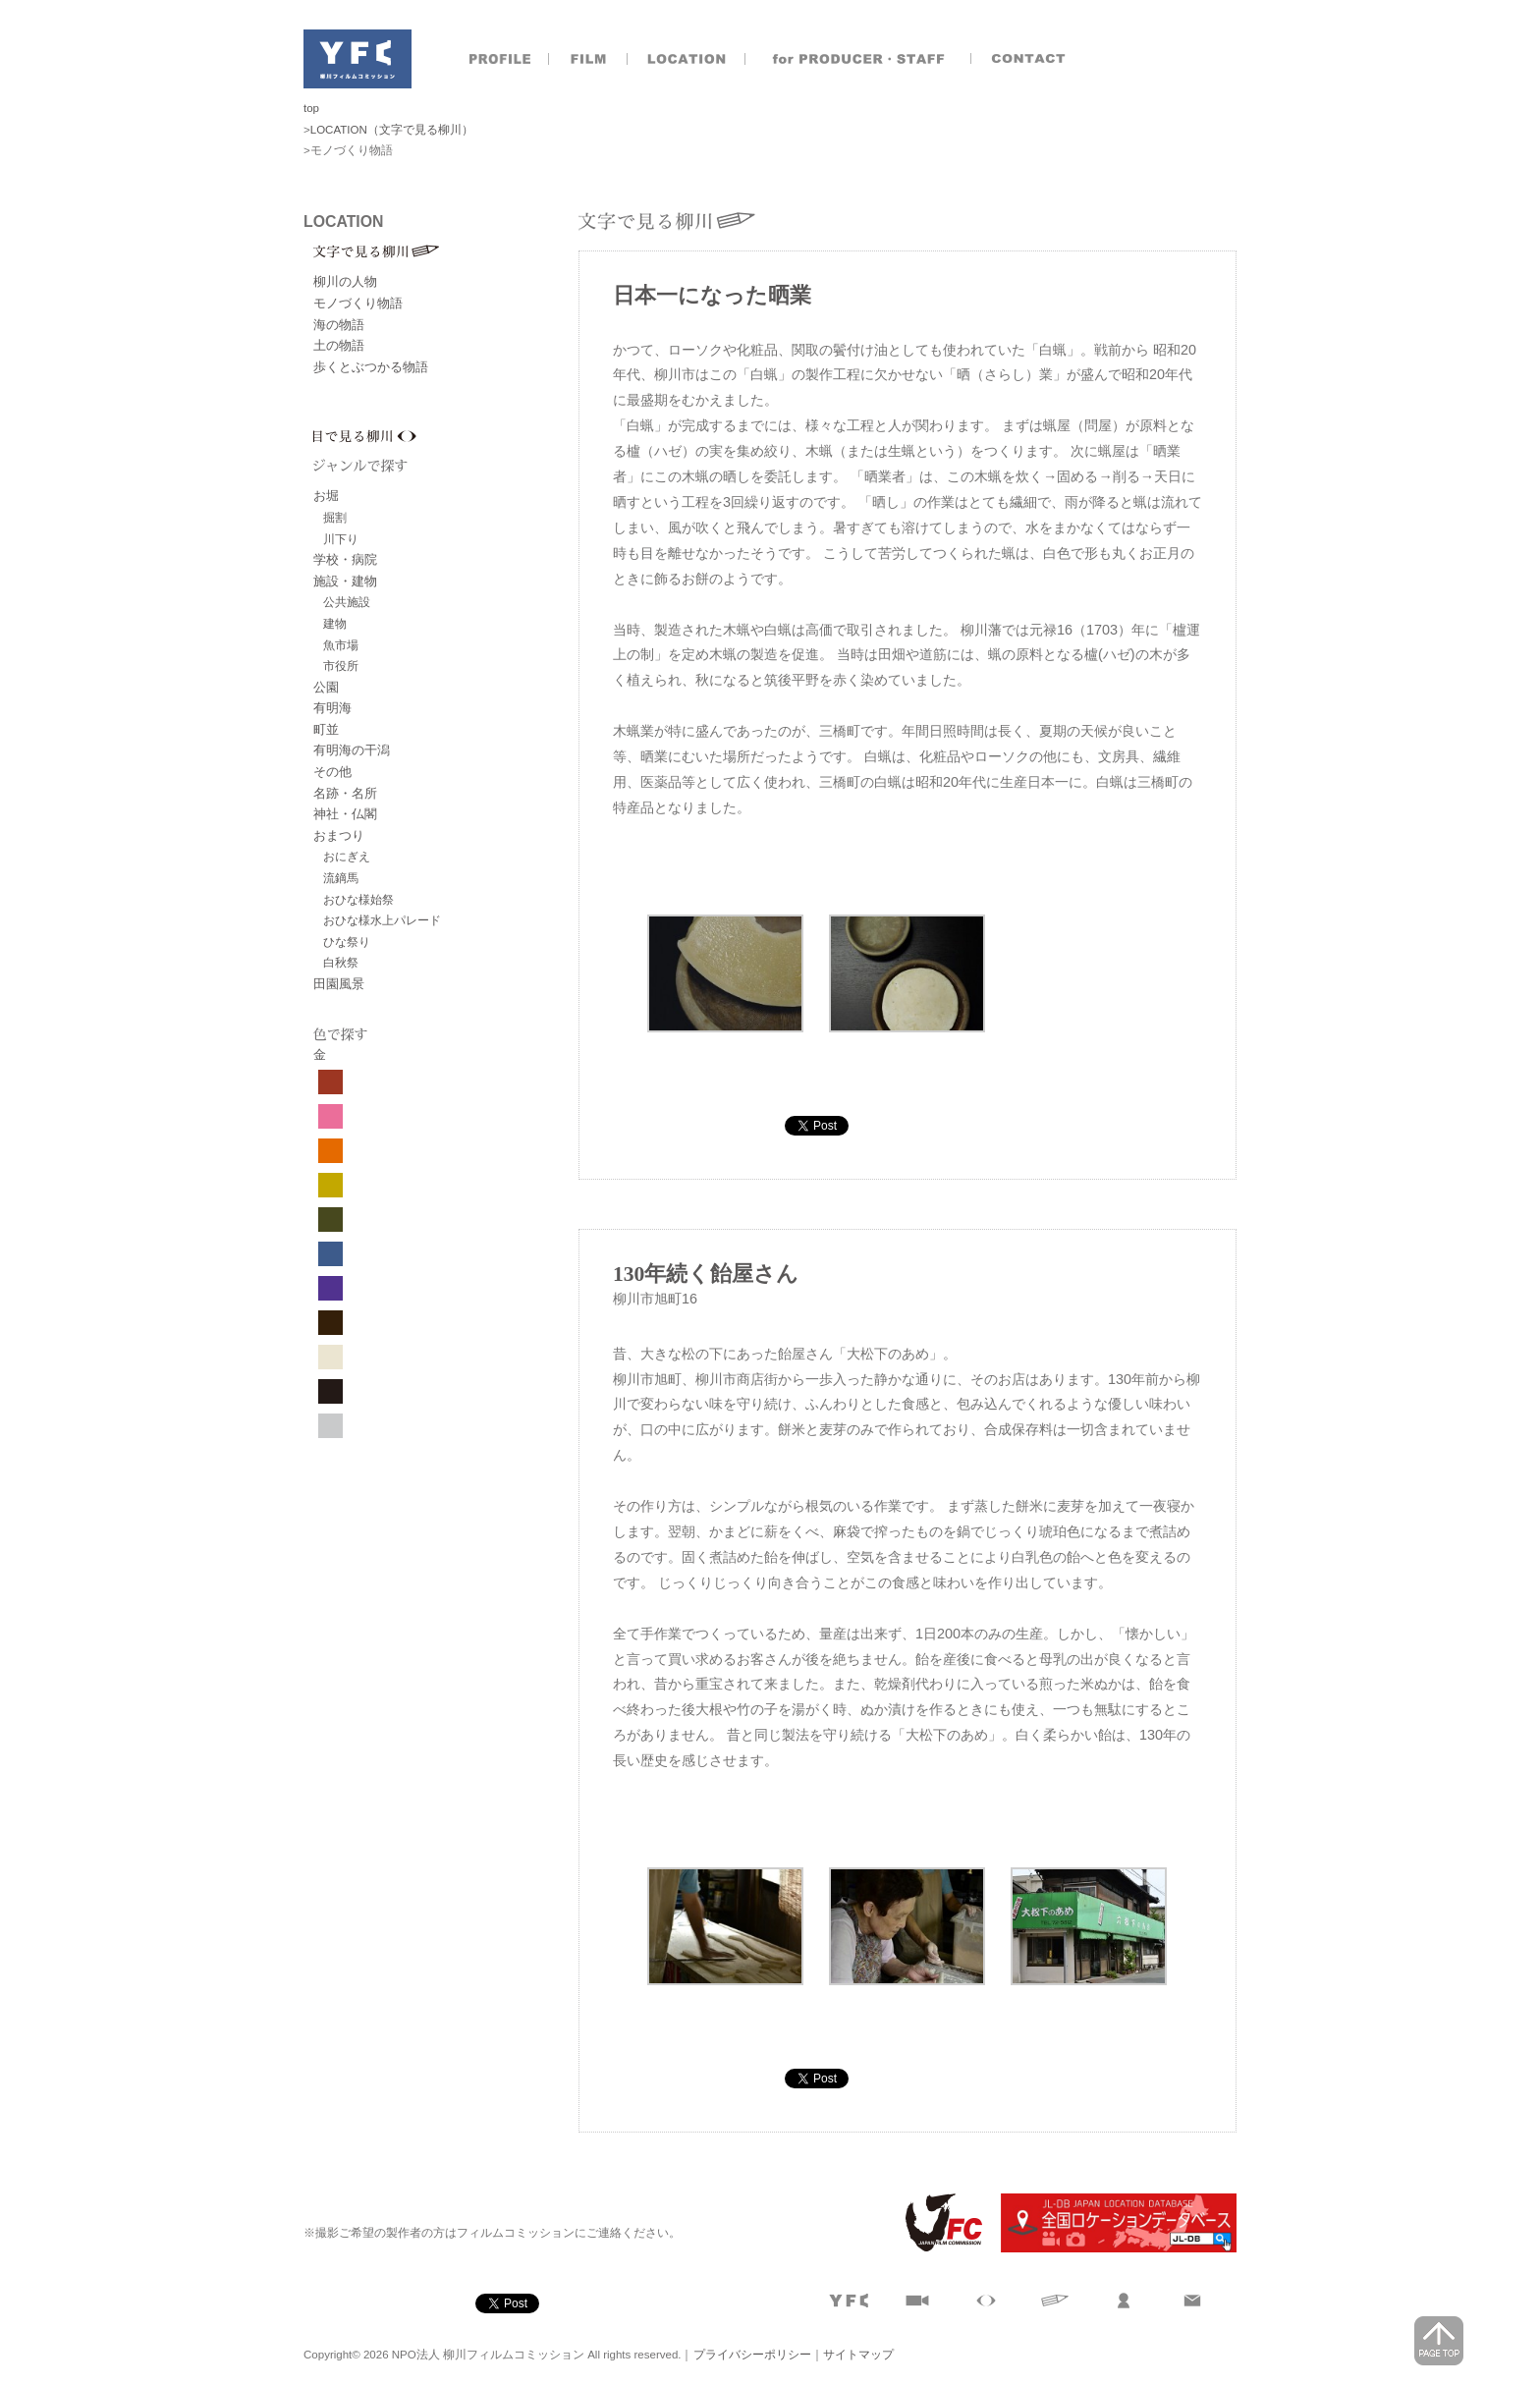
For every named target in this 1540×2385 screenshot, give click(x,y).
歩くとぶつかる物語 (370, 367)
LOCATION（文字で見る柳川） (391, 130)
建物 (335, 623)
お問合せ (1030, 59)
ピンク (330, 1116)
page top (1438, 2340)
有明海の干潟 (351, 750)
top (311, 108)
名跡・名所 (345, 793)
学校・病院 (345, 559)
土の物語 (338, 345)
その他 (332, 771)
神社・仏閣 (345, 813)
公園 (326, 687)
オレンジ (330, 1150)
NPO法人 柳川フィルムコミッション (357, 58)
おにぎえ (346, 856)
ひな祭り (346, 941)
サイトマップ (858, 2354)
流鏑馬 (340, 877)
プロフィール (500, 59)
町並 (326, 729)
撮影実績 (588, 59)
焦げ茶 (330, 1322)
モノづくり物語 (358, 303)
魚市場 (340, 644)
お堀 (326, 495)
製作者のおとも (858, 59)
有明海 (332, 707)
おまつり (338, 835)
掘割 (335, 517)
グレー (330, 1426)
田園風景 (338, 983)
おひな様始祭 (358, 899)
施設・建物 (345, 581)
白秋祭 (340, 962)
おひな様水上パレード (382, 920)
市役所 (340, 665)
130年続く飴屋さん (705, 1274)
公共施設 (346, 601)
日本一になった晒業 (712, 295)
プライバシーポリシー (752, 2354)
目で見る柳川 (445, 436)
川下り (340, 538)
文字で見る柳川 (445, 251)
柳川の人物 (345, 281)
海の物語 (338, 324)
